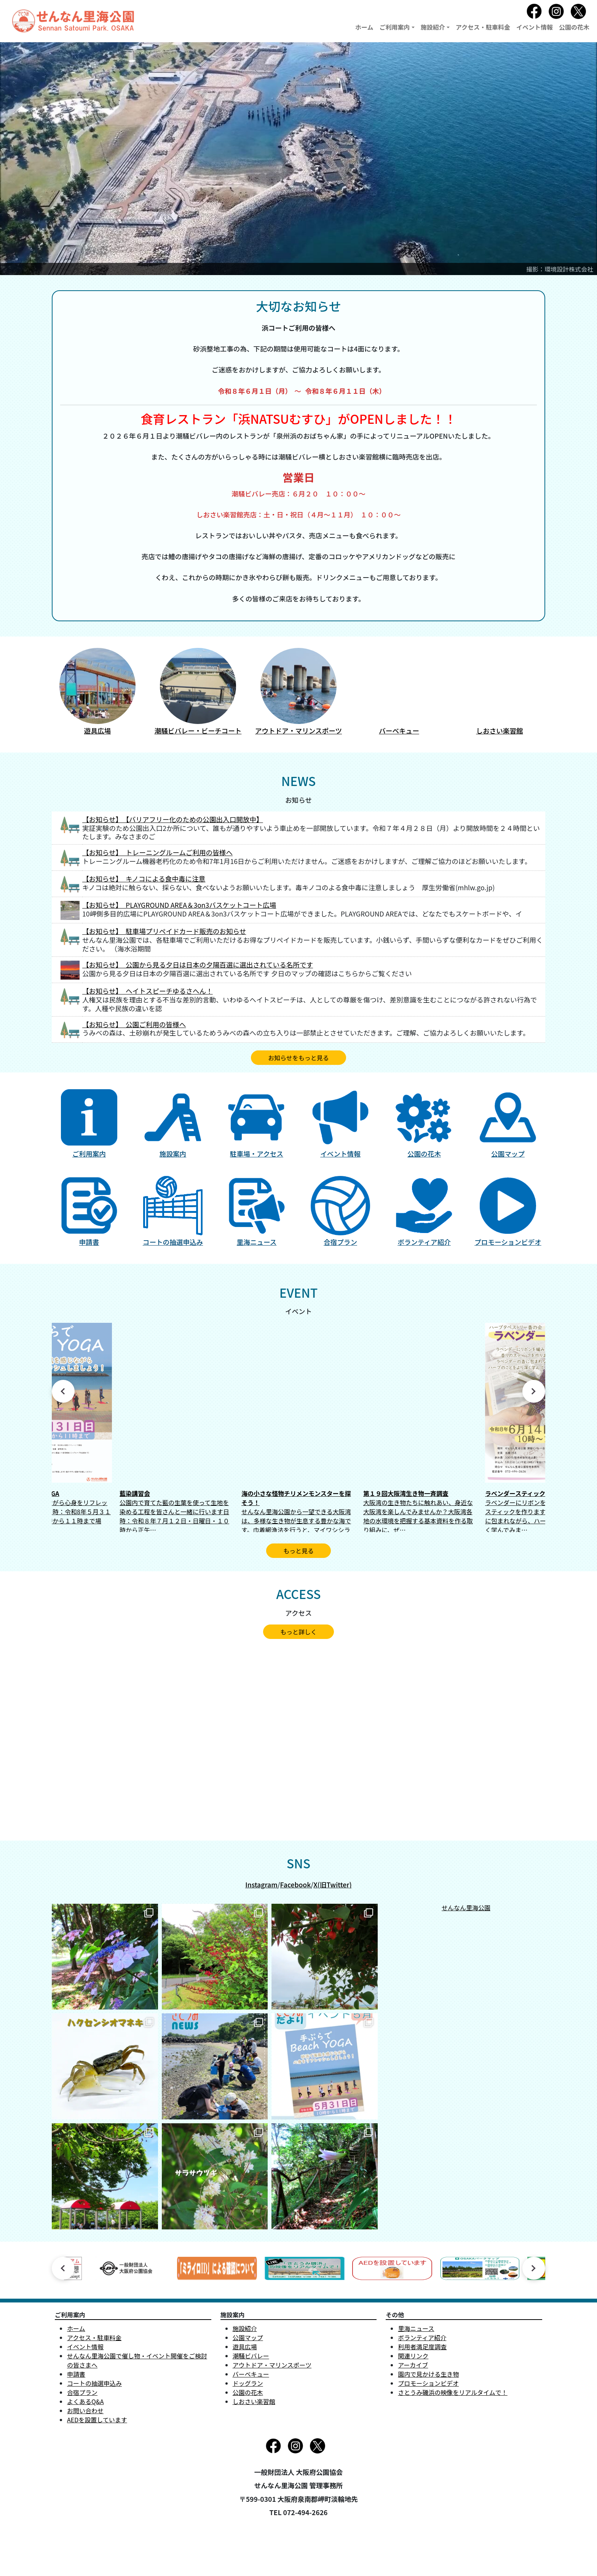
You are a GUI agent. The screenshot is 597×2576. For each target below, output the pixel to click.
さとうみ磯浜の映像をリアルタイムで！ (453, 2392)
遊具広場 (245, 2346)
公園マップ (248, 2337)
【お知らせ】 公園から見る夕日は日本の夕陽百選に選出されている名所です (197, 964)
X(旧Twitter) (332, 1884)
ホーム (364, 27)
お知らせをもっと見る (298, 1057)
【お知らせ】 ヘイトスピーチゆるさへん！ (147, 991)
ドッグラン (248, 2383)
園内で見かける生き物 (428, 2374)
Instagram (261, 1884)
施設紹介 (245, 2328)
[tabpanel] (298, 1427)
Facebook (295, 1884)
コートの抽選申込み (94, 2383)
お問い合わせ (85, 2410)
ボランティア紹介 (422, 2337)
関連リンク (413, 2355)
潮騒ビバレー (251, 2355)
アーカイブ (413, 2364)
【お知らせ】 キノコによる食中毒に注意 (143, 878)
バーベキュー (251, 2374)
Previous (63, 1391)
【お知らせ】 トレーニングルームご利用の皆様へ (157, 852)
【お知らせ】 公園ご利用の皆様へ (134, 1024)
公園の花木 (574, 27)
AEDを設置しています (97, 2419)
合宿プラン (82, 2392)
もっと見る (298, 1550)
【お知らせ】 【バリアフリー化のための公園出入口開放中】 (172, 819)
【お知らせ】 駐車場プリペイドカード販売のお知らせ (164, 931)
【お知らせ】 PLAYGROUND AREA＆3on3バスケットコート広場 (179, 905)
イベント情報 (534, 27)
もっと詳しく (298, 1631)
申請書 (76, 2374)
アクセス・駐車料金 (483, 27)
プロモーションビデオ (428, 2383)
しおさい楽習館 (254, 2401)
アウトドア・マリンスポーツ (272, 2364)
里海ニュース (416, 2328)
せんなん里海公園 (466, 1907)
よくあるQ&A (85, 2401)
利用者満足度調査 (422, 2346)
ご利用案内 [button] (395, 27)
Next (533, 1391)
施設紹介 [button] (433, 27)
